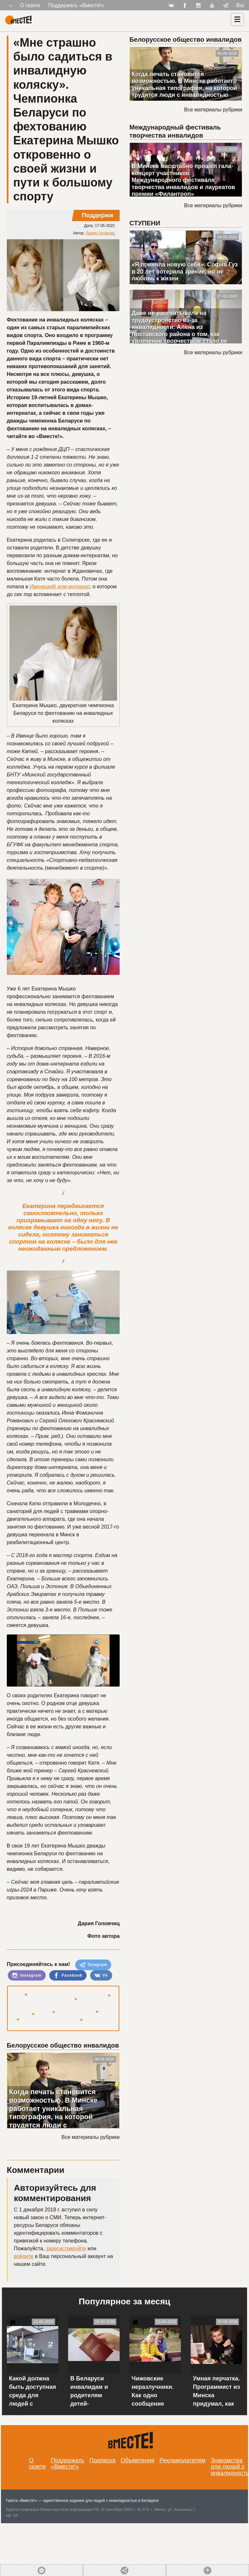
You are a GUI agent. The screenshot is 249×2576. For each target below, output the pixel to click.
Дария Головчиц (100, 233)
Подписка (102, 2460)
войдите (23, 2256)
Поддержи (97, 215)
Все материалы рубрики (91, 2137)
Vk (101, 1975)
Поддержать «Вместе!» (76, 5)
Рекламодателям (183, 2460)
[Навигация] (237, 19)
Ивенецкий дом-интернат (59, 586)
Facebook (67, 1975)
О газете (30, 5)
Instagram (27, 1975)
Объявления (137, 2460)
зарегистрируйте (66, 2248)
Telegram (93, 1965)
